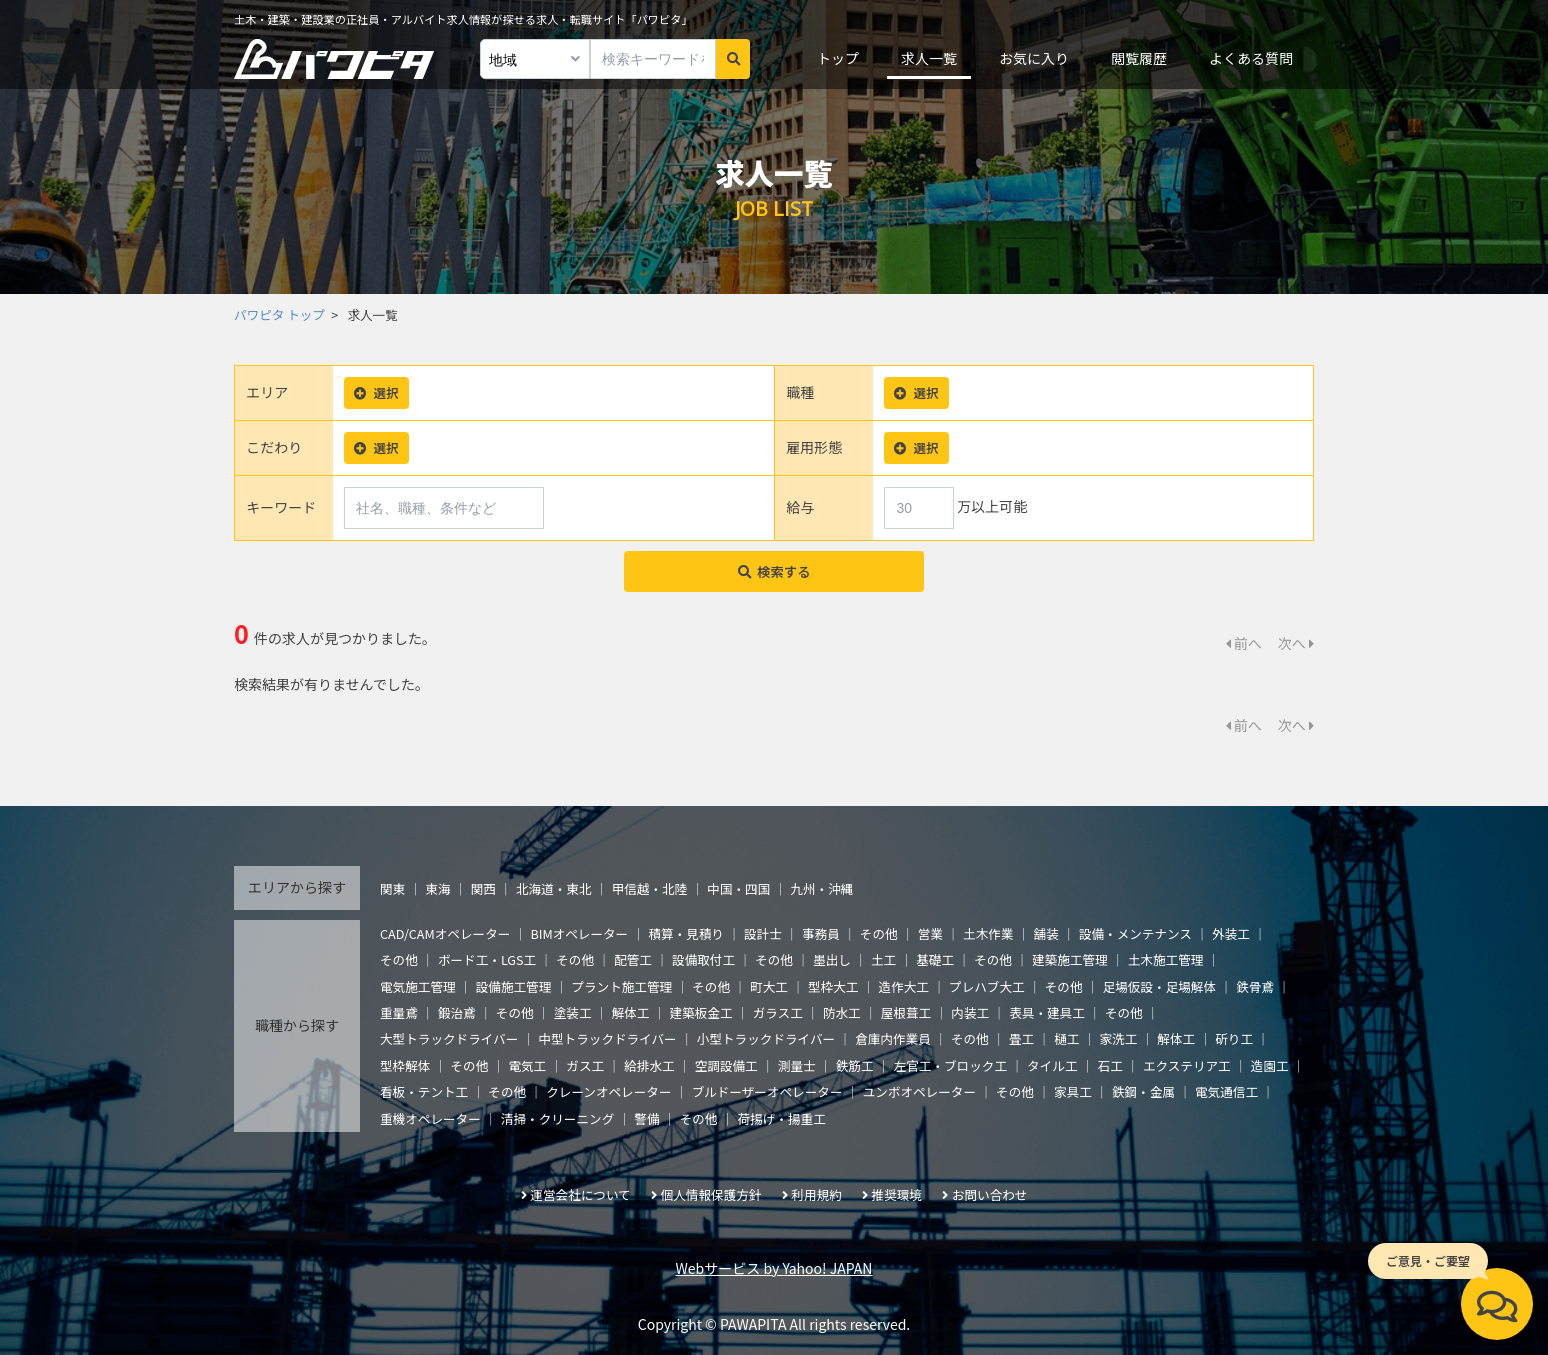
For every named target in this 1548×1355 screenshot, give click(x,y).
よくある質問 (1251, 58)
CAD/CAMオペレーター (445, 933)
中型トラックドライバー (607, 1038)
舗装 (1046, 933)
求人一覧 (929, 58)
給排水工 (649, 1065)
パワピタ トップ (279, 314)
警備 (646, 1118)
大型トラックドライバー (449, 1038)
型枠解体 (405, 1065)
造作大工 (904, 986)
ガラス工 (778, 1012)
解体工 (631, 1012)
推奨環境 (897, 1194)
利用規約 (816, 1194)
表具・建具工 (1047, 1012)
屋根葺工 (906, 1012)
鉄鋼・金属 (1143, 1091)
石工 (1110, 1065)
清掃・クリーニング (557, 1118)
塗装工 (573, 1012)
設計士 (763, 933)
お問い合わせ (990, 1194)
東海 (437, 888)
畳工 (1021, 1038)
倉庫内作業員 (893, 1038)
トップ (838, 58)
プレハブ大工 (987, 986)
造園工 (1270, 1065)
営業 (930, 933)
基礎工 (935, 959)
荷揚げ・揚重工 (782, 1118)
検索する (774, 571)
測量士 (797, 1065)
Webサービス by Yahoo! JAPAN (774, 1268)
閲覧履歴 (1139, 58)
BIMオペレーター (579, 933)
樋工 (1066, 1038)
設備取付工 (703, 959)
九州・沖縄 (821, 888)
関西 (483, 888)
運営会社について (580, 1194)
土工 (883, 959)
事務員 (821, 933)
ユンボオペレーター (919, 1091)
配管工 (633, 959)
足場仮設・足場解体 (1159, 986)
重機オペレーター (430, 1118)
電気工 (527, 1065)
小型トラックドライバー (766, 1038)
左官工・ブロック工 (950, 1065)
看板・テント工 (424, 1091)
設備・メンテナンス (1135, 933)
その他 (879, 933)
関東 (392, 888)
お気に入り (1034, 58)
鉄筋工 (855, 1065)
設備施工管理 (514, 986)
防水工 (842, 1012)
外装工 (1231, 933)
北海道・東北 (554, 888)
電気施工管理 (418, 986)
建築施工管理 (1070, 959)
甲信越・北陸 (650, 888)
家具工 (1073, 1091)
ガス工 (585, 1065)
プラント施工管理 (621, 986)
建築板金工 (701, 1012)
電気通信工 (1226, 1091)
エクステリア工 (1187, 1065)
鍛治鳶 (457, 1012)
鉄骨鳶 (1255, 986)
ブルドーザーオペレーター (767, 1091)
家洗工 (1118, 1038)
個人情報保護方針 (711, 1194)
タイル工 (1052, 1065)
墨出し (832, 959)
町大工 (769, 986)
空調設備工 (726, 1065)
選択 (376, 392)
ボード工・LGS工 (487, 959)
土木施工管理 (1166, 959)
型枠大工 (833, 986)
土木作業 (988, 933)
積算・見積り (686, 933)
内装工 (970, 1012)
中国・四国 (738, 888)
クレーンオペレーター (608, 1091)
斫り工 (1234, 1038)
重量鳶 (399, 1012)
